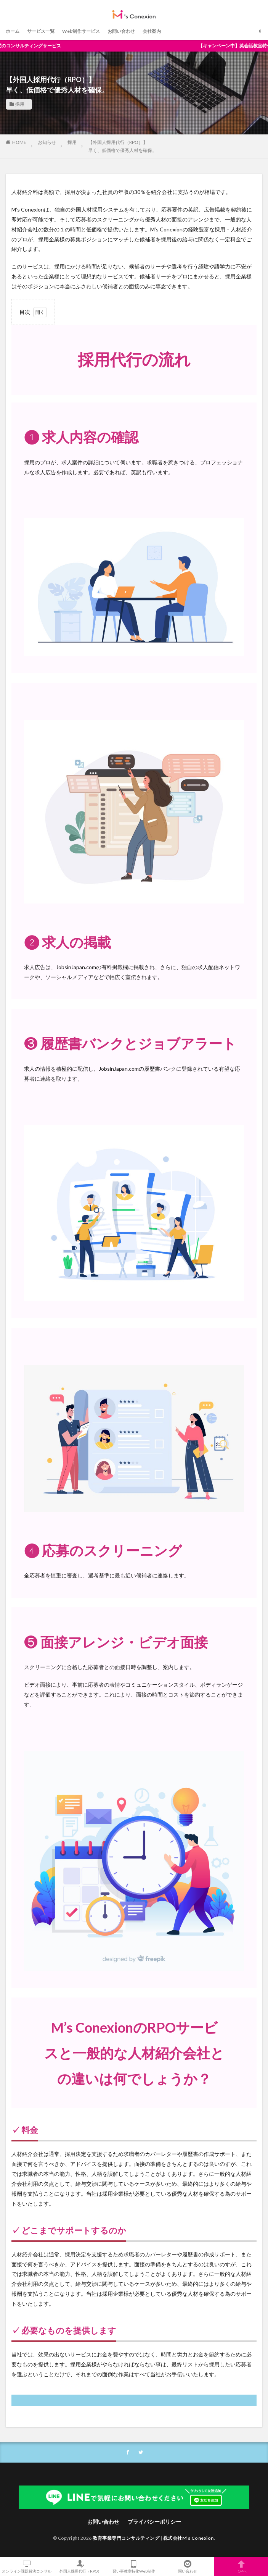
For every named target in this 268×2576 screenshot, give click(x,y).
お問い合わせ (121, 31)
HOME (19, 142)
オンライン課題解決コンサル (27, 2566)
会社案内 (152, 31)
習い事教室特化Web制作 (134, 2566)
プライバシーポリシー (154, 2521)
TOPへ (241, 2566)
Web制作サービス (81, 31)
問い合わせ (188, 2566)
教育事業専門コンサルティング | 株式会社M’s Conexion (153, 2538)
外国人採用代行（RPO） (81, 2566)
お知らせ (47, 142)
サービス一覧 (41, 31)
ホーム (12, 31)
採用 (19, 104)
